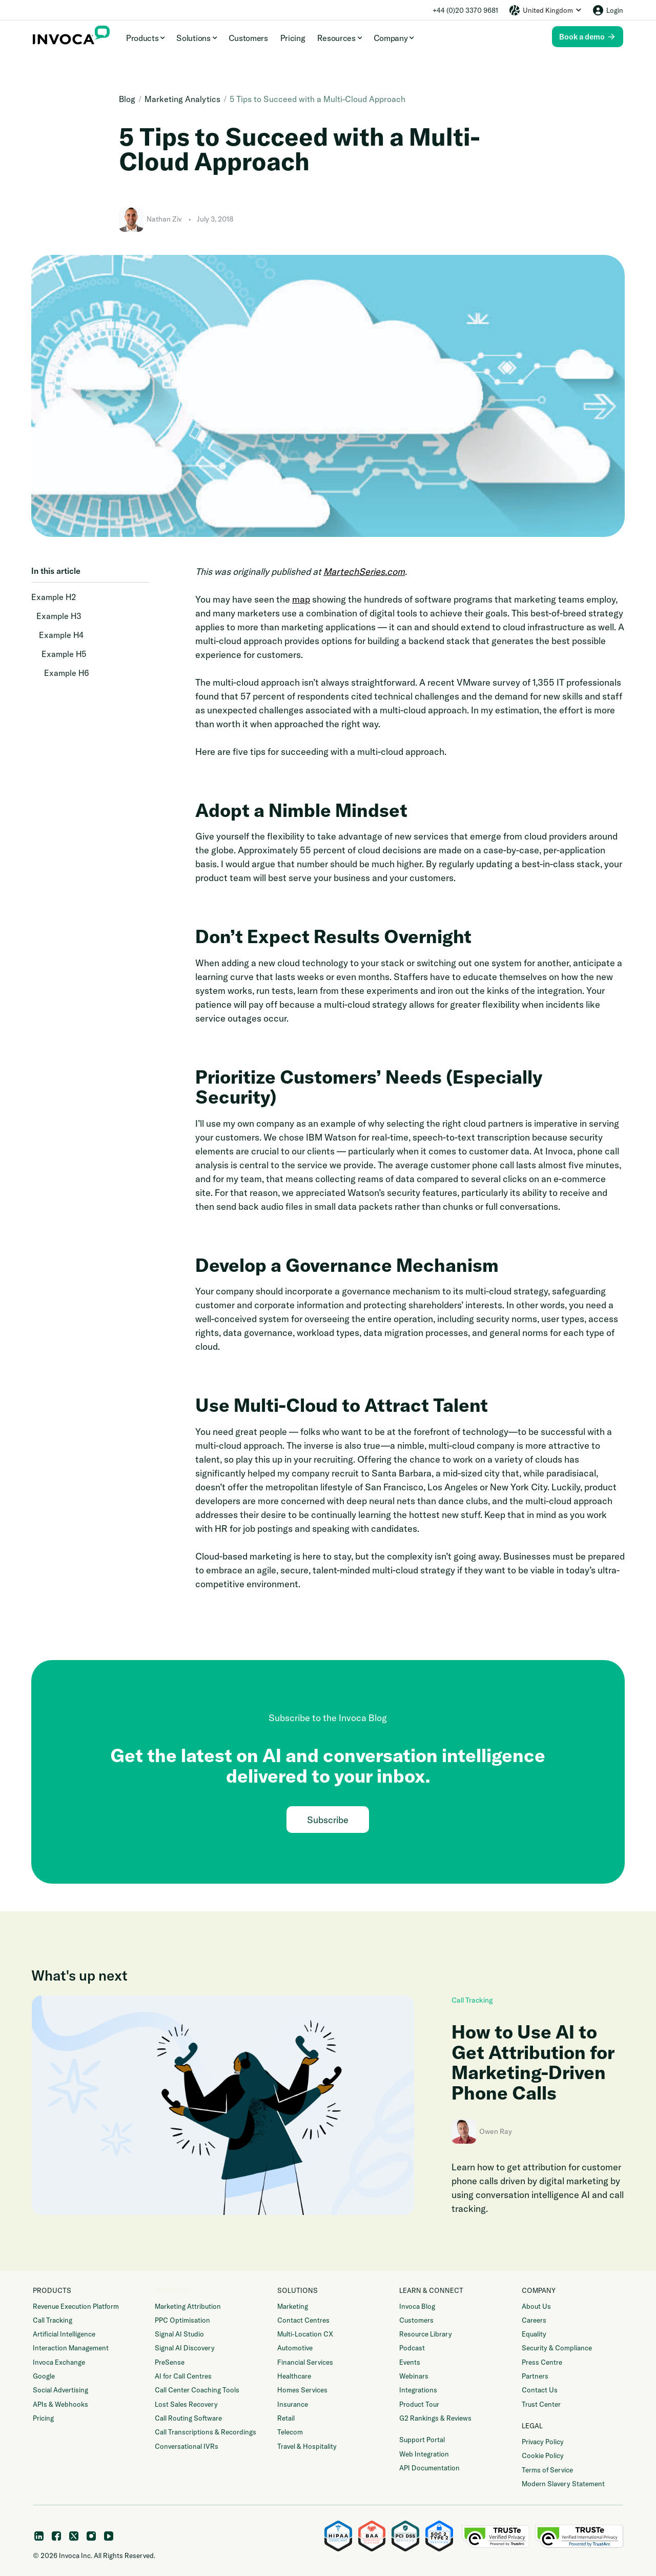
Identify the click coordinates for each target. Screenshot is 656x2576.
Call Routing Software (188, 2418)
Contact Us (540, 2390)
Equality (534, 2334)
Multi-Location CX (305, 2334)
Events (409, 2362)
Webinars (413, 2376)
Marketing (292, 2306)
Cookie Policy (543, 2455)
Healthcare (294, 2376)
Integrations (418, 2390)
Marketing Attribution (188, 2306)
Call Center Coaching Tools (197, 2390)
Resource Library (425, 2334)
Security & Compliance (557, 2348)
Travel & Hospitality (307, 2446)
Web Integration (424, 2454)
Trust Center (541, 2404)
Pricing (292, 38)
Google (44, 2376)
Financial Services (305, 2362)
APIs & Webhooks (60, 2404)
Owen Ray (495, 2131)
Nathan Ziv (164, 219)
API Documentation (429, 2468)
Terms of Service (547, 2470)
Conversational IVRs (186, 2446)
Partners (535, 2376)
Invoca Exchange (59, 2362)
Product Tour (419, 2404)
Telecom (290, 2432)
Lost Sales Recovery (186, 2404)
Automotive (295, 2348)
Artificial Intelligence (64, 2334)
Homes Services (302, 2390)
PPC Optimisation (182, 2320)
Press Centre (542, 2362)
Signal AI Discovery (185, 2348)
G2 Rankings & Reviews (435, 2418)
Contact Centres (303, 2320)
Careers (534, 2320)
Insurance (292, 2404)
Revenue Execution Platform (76, 2306)
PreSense (169, 2362)
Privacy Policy (543, 2442)
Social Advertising (60, 2390)
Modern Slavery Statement (563, 2484)
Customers (248, 38)
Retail (286, 2418)
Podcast (412, 2348)
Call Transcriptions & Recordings (205, 2432)
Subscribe (327, 1820)
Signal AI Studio (179, 2334)
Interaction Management (71, 2348)
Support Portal (422, 2439)
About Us (536, 2306)
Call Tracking (472, 2000)
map (301, 599)
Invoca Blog (417, 2306)
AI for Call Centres (183, 2376)
